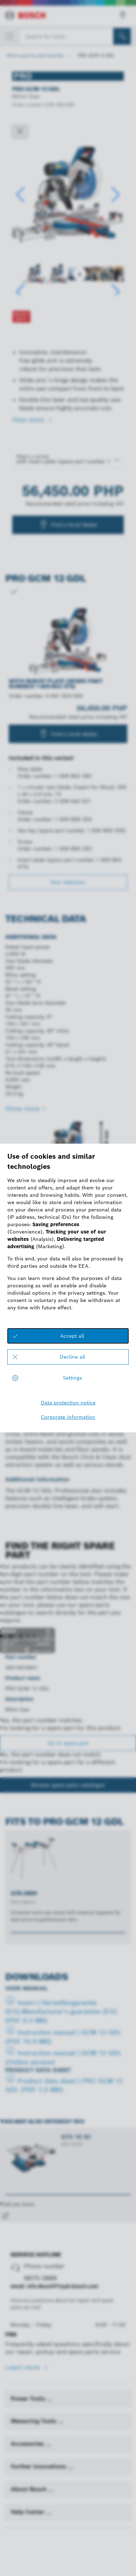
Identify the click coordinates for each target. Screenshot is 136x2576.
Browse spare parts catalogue (68, 1785)
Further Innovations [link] (39, 2466)
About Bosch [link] (29, 2489)
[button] (115, 194)
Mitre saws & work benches (35, 55)
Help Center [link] (28, 2512)
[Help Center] (49, 2514)
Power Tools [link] (29, 2398)
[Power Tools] (49, 2400)
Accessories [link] (28, 2443)
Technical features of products (41, 1233)
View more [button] (29, 420)
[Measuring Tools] (60, 2423)
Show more (22, 1108)
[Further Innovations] (70, 2468)
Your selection (68, 882)
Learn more (23, 2367)
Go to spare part (68, 1743)
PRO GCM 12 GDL (96, 55)
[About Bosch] (51, 2491)
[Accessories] (48, 2446)
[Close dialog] (20, 131)
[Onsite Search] (122, 36)
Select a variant (32, 456)
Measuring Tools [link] (34, 2421)
